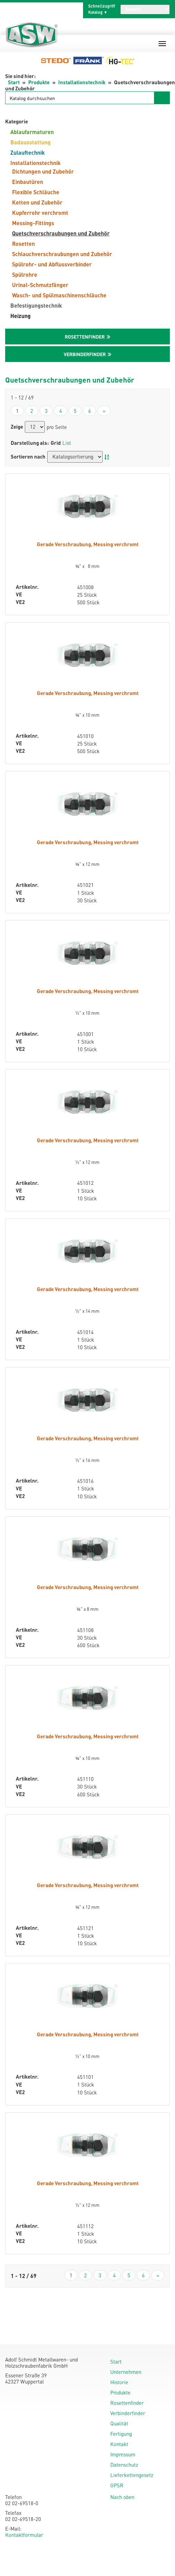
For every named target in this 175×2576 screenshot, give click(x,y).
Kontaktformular (24, 2534)
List (66, 443)
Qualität (119, 2423)
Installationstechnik (81, 82)
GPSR (116, 2485)
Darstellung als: (30, 443)
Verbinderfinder (127, 2413)
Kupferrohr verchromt (40, 212)
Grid (56, 443)
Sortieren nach (28, 456)
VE (19, 594)
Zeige (17, 426)
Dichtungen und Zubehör (43, 171)
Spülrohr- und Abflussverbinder (52, 264)
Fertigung (121, 2433)
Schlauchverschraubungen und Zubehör (62, 253)
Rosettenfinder (127, 2402)
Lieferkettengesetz (131, 2475)
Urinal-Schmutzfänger (40, 284)
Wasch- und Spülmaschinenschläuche (59, 295)
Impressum (122, 2454)
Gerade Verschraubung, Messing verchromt (87, 544)
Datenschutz (124, 2464)
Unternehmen (125, 2371)
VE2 (20, 602)
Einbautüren (27, 181)
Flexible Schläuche (35, 192)
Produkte (39, 82)
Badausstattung (30, 142)
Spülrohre (24, 274)
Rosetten (23, 243)
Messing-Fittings (33, 223)
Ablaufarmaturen (32, 131)
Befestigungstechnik (36, 305)
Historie (119, 2382)
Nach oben (122, 2497)
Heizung (20, 315)
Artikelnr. (27, 587)
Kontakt (119, 2444)
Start (14, 82)
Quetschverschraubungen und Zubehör (61, 233)
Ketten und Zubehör (37, 202)
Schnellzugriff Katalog (101, 9)
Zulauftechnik (27, 152)
